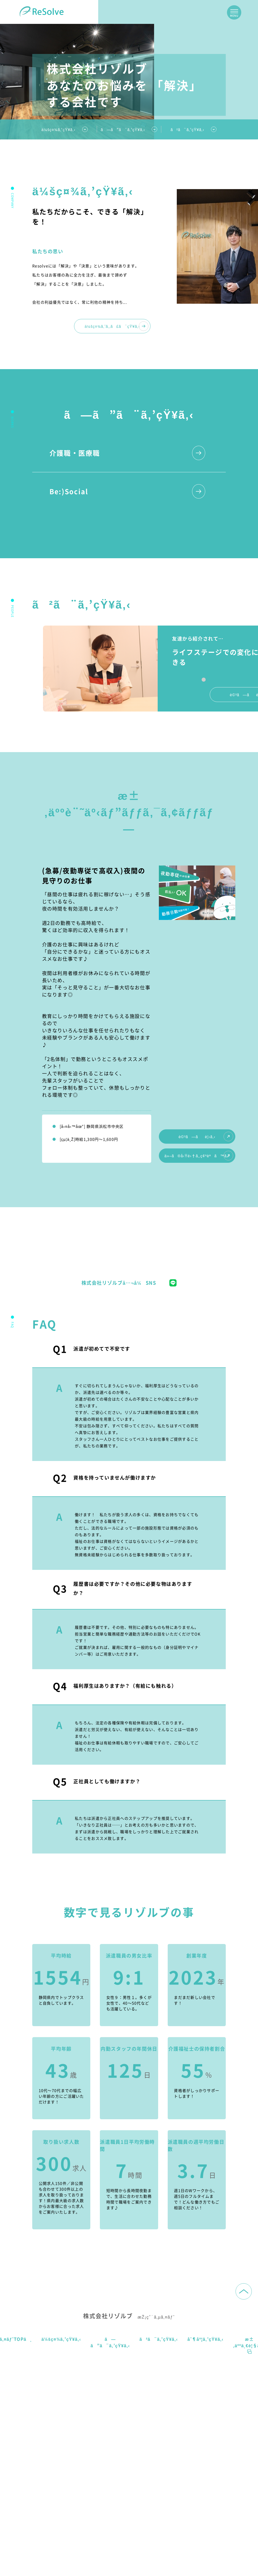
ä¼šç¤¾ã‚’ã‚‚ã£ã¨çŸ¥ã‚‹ (116, 326)
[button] (204, 680)
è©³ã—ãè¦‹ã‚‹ (205, 1136)
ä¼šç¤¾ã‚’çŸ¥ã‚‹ (58, 129)
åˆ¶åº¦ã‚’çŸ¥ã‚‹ (205, 2339)
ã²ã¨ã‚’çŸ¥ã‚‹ (187, 129)
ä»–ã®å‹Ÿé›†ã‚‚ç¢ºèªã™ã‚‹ (198, 1155)
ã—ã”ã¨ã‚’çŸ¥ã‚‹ (110, 2342)
